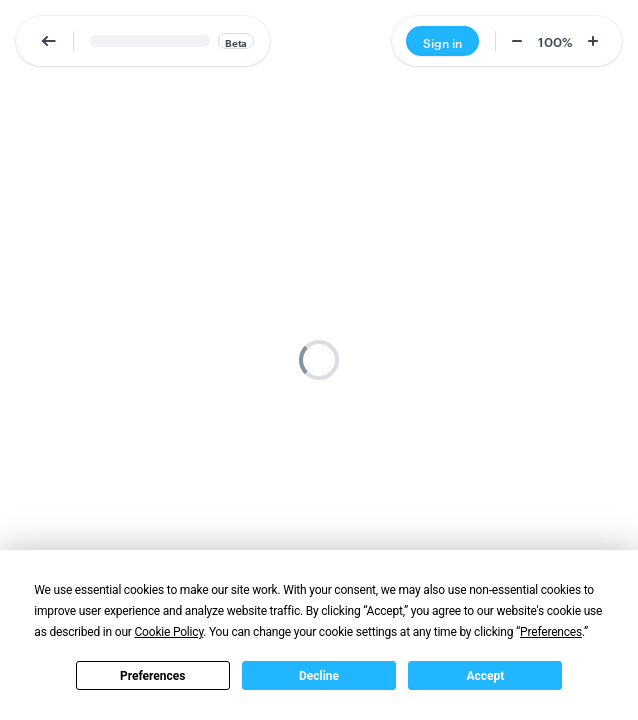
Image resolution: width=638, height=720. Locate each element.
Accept (485, 676)
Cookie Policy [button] (168, 632)
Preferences (153, 676)
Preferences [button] (551, 632)
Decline (319, 676)
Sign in (442, 42)
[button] (49, 41)
